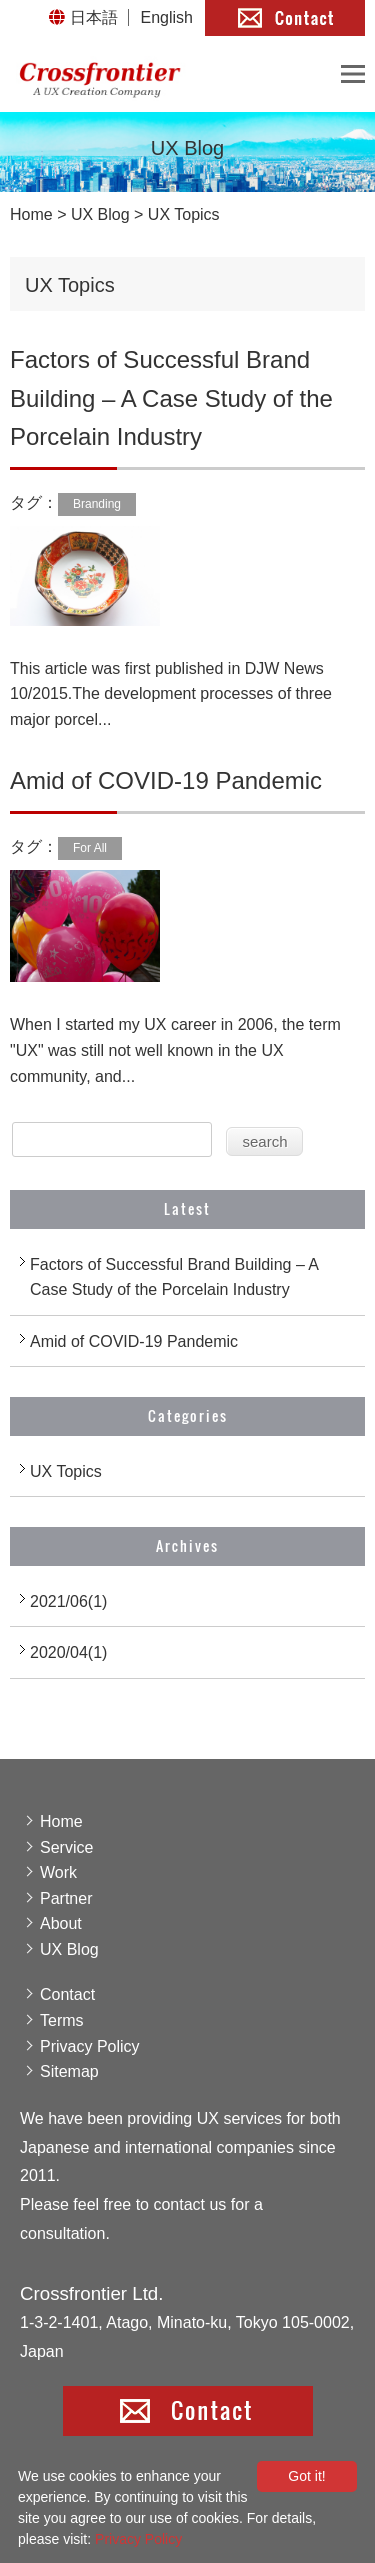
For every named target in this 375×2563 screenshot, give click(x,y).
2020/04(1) (68, 1652)
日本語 (94, 17)
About (61, 1923)
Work (58, 1872)
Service (66, 1847)
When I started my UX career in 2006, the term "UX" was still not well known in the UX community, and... (175, 1050)
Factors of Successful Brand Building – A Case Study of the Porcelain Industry (171, 398)
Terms (62, 2020)
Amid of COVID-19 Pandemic (166, 780)
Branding (97, 504)
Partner (66, 1898)
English (167, 17)
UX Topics (66, 1471)
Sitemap (69, 2071)
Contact (67, 1994)
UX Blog (100, 214)
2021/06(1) (68, 1601)
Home (31, 214)
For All (90, 848)
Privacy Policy (90, 2046)
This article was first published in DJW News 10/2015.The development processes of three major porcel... (171, 694)
